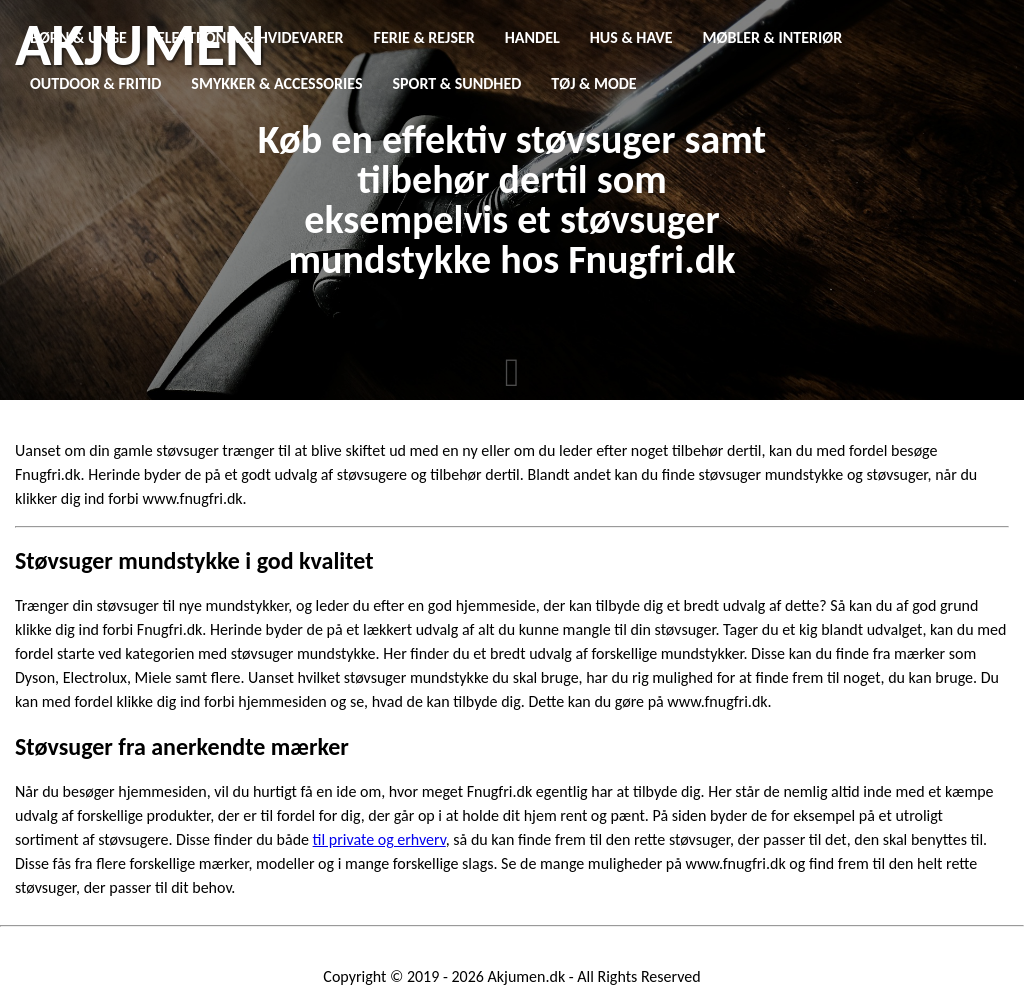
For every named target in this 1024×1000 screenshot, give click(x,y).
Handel (532, 37)
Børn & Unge (78, 37)
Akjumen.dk (527, 976)
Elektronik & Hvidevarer (250, 37)
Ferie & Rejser (424, 37)
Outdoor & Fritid (95, 83)
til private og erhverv (379, 839)
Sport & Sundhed (457, 83)
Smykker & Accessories (276, 83)
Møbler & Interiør (773, 37)
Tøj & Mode (593, 83)
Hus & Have (631, 37)
